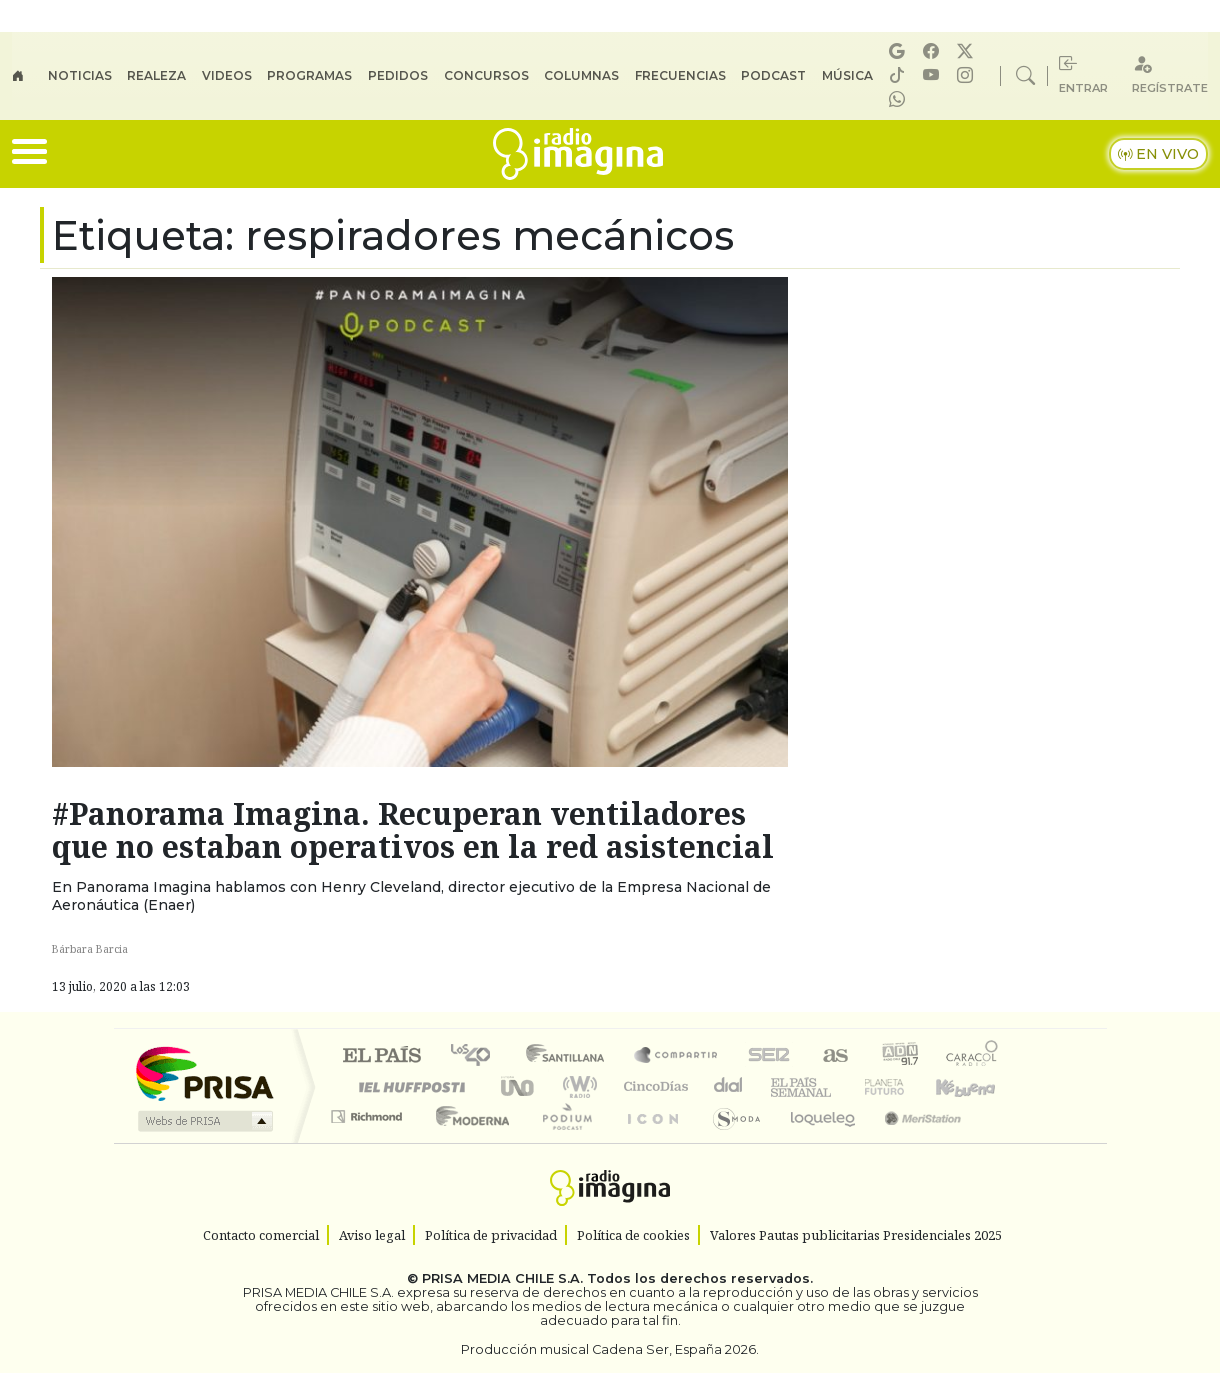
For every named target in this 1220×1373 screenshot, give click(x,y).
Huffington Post (408, 1086)
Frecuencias (680, 75)
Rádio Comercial (1001, 1141)
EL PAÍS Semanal (783, 1086)
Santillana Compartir (677, 1056)
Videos (227, 75)
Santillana (571, 1056)
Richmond (369, 1141)
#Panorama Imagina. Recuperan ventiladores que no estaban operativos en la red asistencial (413, 830)
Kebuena (975, 1086)
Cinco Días (653, 1086)
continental (729, 1086)
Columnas (581, 75)
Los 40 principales (477, 1056)
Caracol (972, 1056)
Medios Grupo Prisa (203, 1121)
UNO (519, 1086)
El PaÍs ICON (649, 1141)
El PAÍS (381, 1056)
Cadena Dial (903, 1086)
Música (847, 75)
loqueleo (816, 1141)
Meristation (912, 1141)
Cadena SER (769, 1056)
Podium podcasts (369, 1111)
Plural (561, 1141)
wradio (576, 1086)
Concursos (486, 75)
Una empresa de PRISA (204, 1072)
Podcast (773, 75)
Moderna (467, 1141)
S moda (730, 1141)
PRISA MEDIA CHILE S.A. (502, 1278)
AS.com (832, 1056)
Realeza (156, 75)
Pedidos (398, 75)
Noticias (80, 75)
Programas (309, 75)
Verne (842, 1086)
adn (898, 1056)
